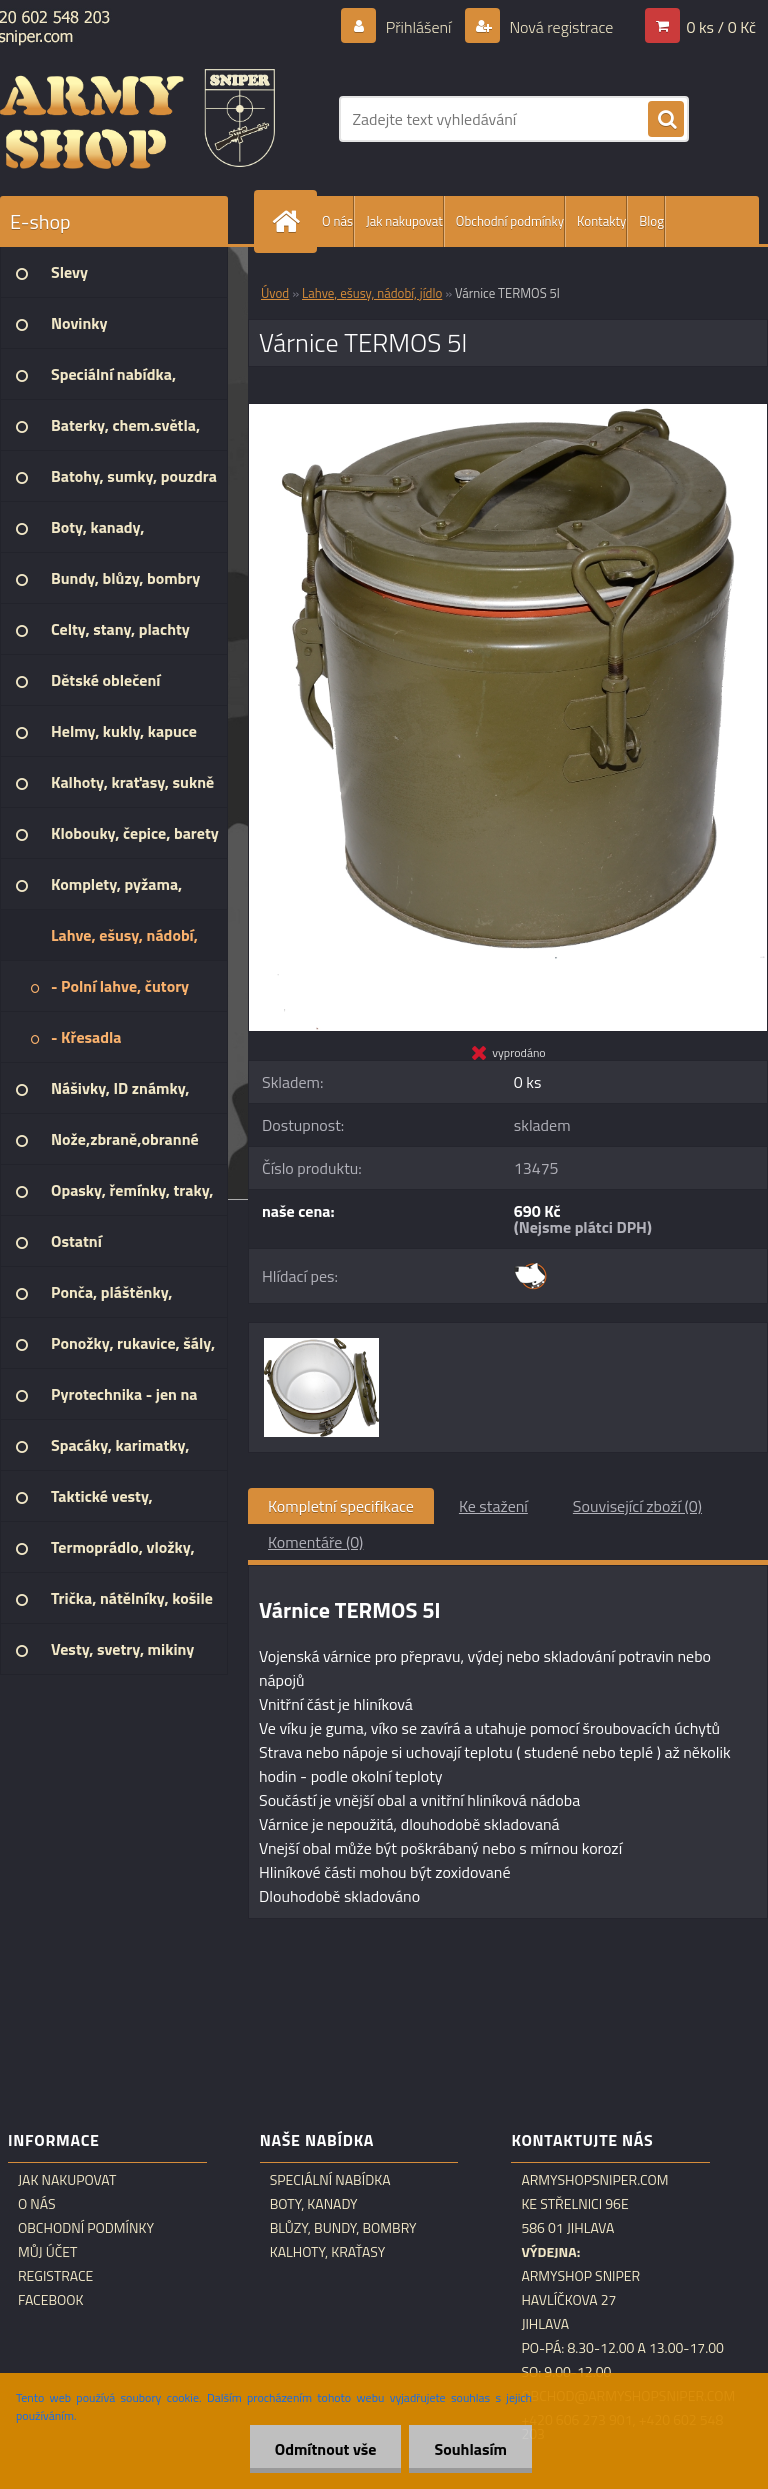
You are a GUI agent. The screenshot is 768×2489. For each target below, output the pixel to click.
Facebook (51, 2300)
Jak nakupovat (404, 221)
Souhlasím (470, 2449)
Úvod (275, 293)
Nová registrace (560, 27)
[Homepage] (290, 221)
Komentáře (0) (315, 1542)
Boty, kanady (314, 2204)
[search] (666, 120)
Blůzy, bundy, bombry (343, 2228)
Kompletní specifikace (341, 1506)
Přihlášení (418, 27)
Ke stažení (493, 1506)
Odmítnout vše (326, 2449)
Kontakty (601, 221)
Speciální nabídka (330, 2180)
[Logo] (137, 119)
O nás (337, 221)
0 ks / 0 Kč (721, 27)
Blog (651, 221)
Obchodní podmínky (510, 221)
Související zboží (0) (637, 1506)
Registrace (55, 2276)
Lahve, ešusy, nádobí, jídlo (372, 293)
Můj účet (47, 2252)
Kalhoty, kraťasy (328, 2252)
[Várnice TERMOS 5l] (508, 412)
